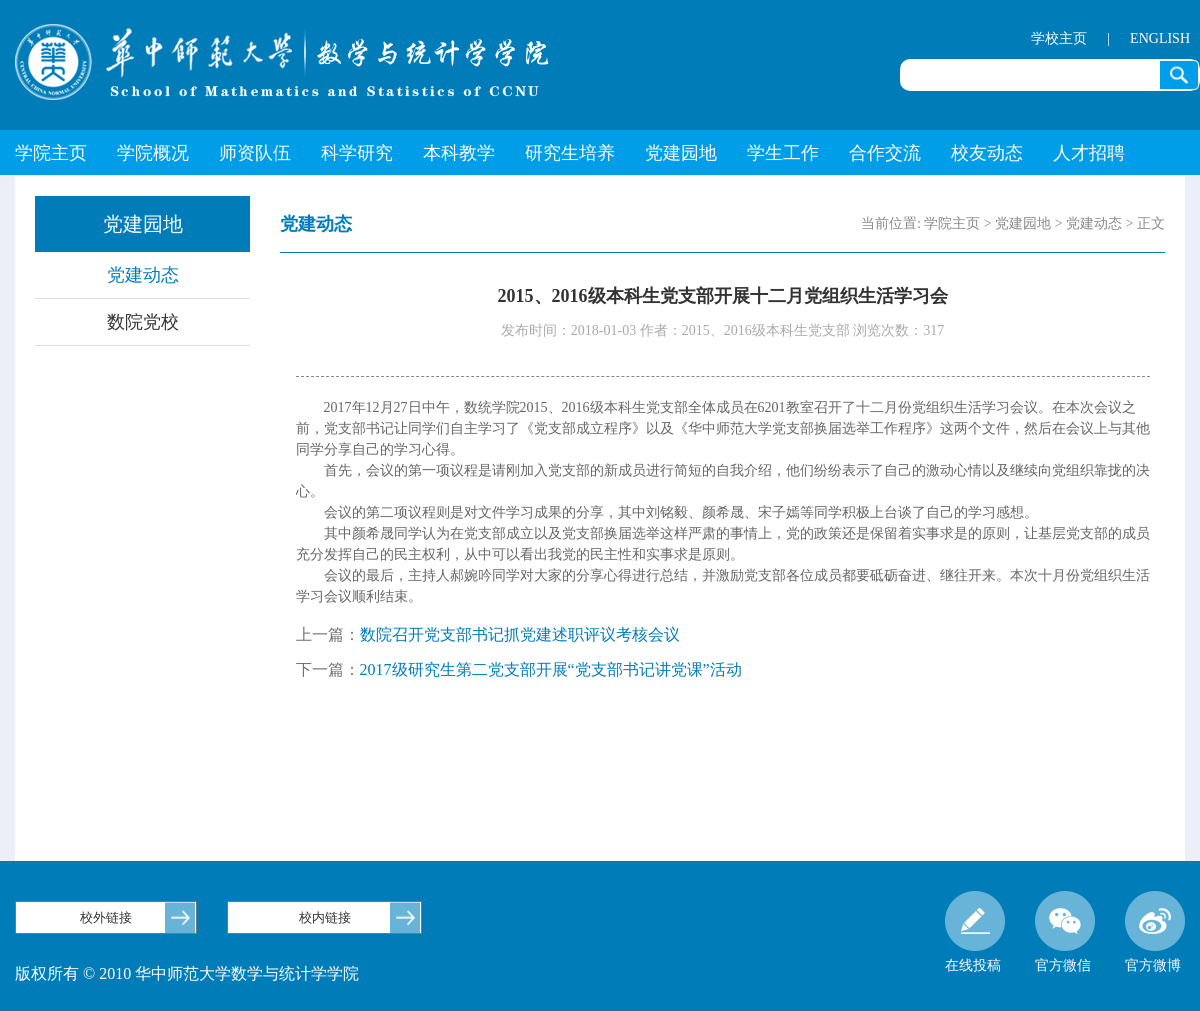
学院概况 (153, 153)
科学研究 (357, 153)
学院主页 (51, 153)
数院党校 (143, 322)
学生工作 (783, 153)
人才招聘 (1089, 153)
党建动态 (143, 275)
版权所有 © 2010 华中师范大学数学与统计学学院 (187, 973)
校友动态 (987, 153)
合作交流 (885, 153)
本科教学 (459, 153)
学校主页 (1059, 38)
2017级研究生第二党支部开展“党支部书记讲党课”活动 (551, 669)
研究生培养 (570, 153)
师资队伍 (255, 153)
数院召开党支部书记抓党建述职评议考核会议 (520, 634)
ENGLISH (1160, 38)
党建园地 (681, 153)
